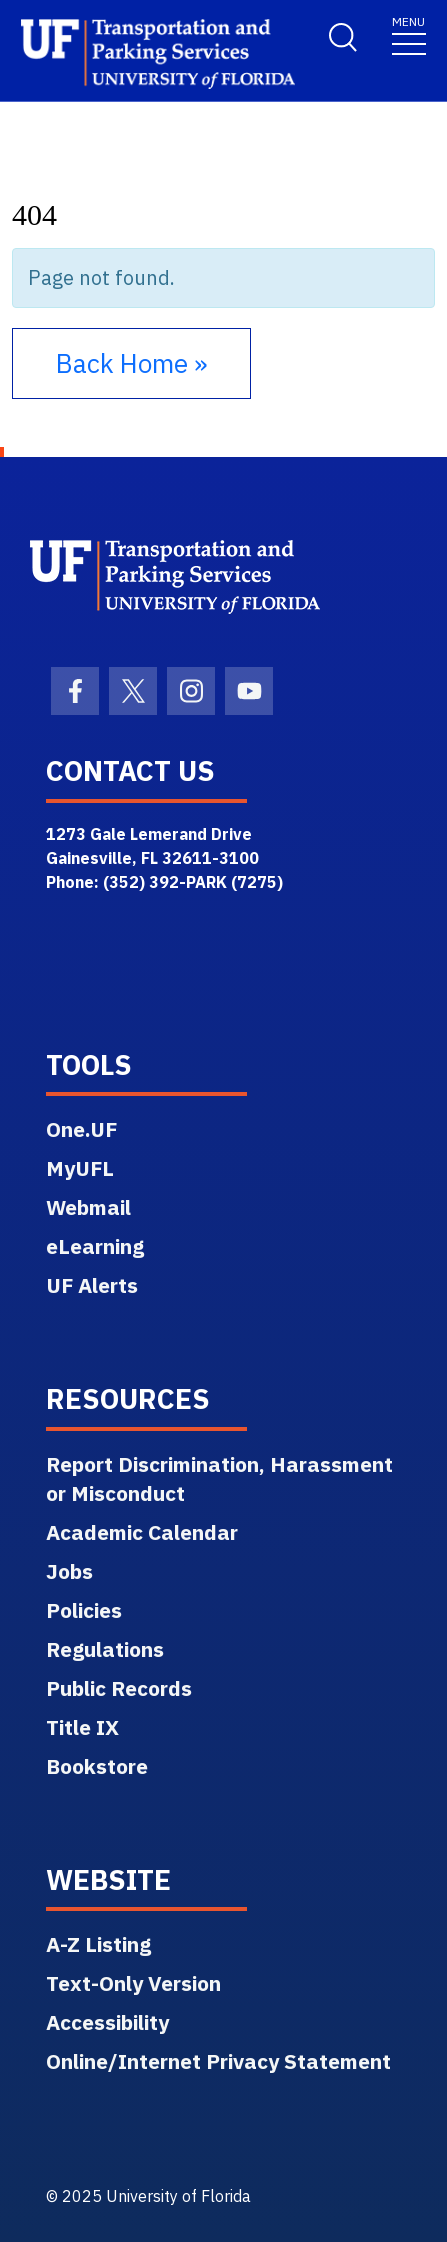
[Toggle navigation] (409, 34)
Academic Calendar (142, 1532)
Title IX (82, 1727)
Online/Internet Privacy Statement (218, 2061)
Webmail (88, 1207)
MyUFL (80, 1168)
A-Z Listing (98, 1944)
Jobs (69, 1571)
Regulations (105, 1649)
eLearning (95, 1246)
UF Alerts (92, 1285)
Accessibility (107, 2022)
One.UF (81, 1129)
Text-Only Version (133, 1983)
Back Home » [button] (131, 363)
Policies (84, 1610)
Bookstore (97, 1766)
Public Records (119, 1688)
